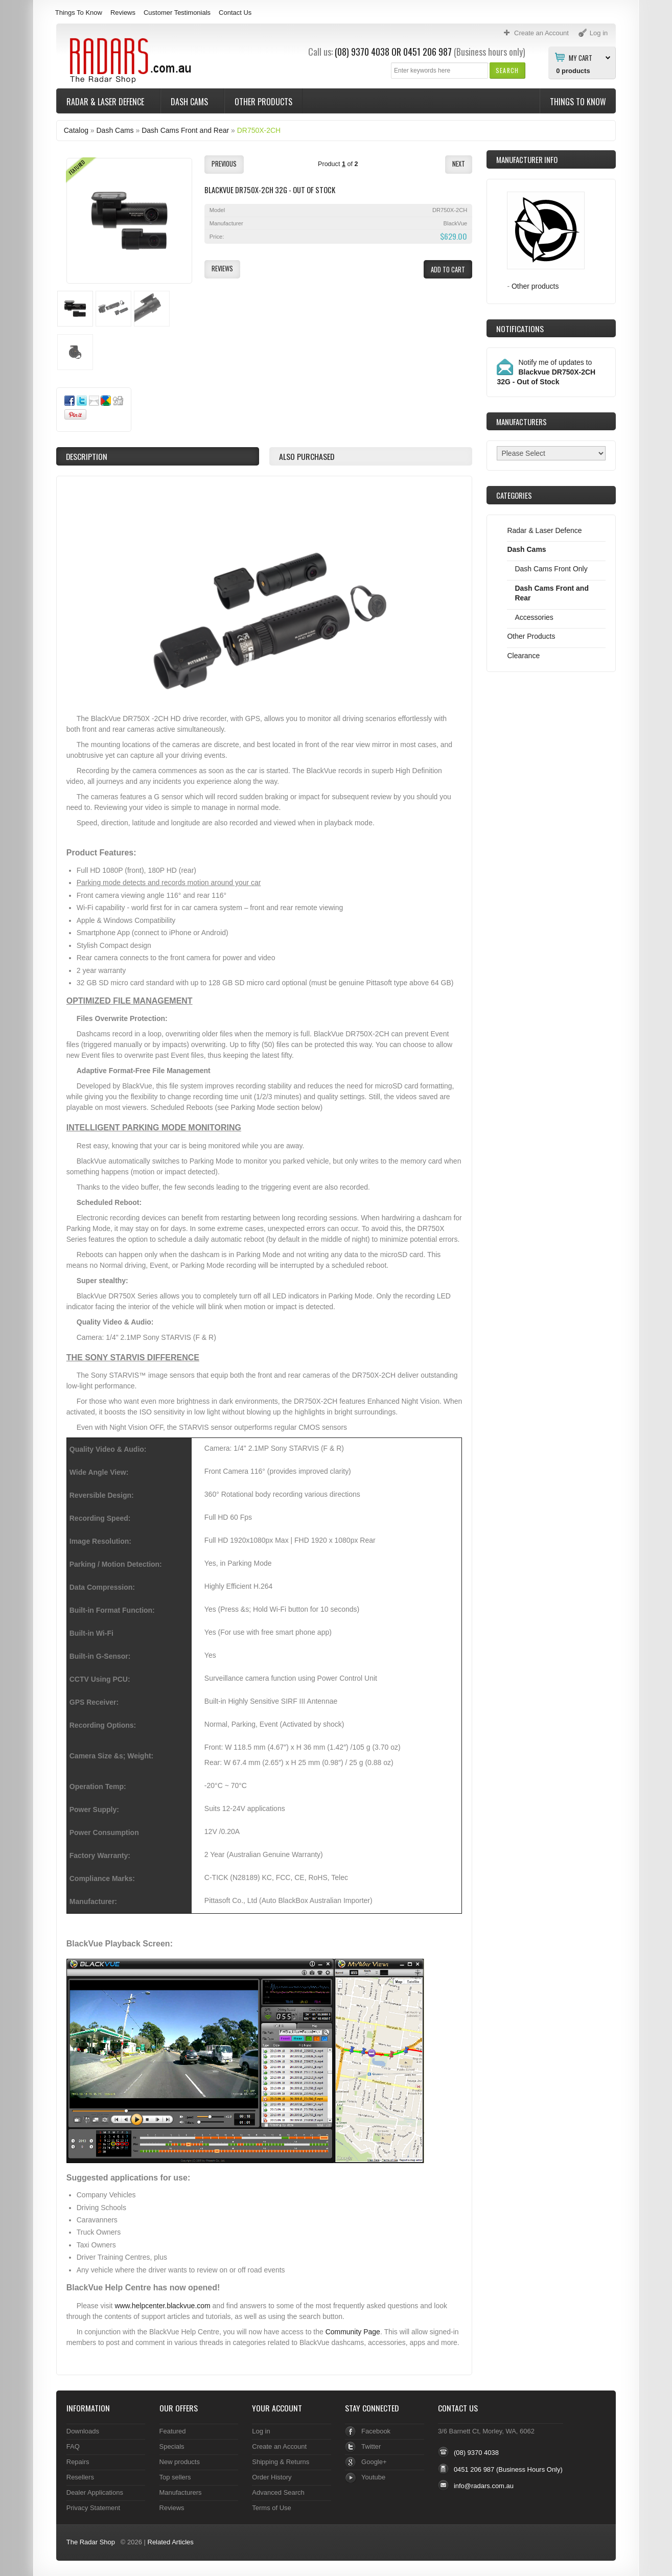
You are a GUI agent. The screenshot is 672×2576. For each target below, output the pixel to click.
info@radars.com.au (484, 2486)
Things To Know (78, 12)
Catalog (76, 130)
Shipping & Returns (280, 2462)
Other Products (263, 102)
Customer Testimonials (177, 12)
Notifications (520, 328)
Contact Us (235, 12)
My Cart (580, 57)
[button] (507, 70)
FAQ (73, 2446)
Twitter (371, 2446)
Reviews (122, 12)
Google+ (373, 2462)
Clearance (523, 656)
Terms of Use (271, 2508)
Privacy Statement (93, 2508)
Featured (172, 2431)
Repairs (77, 2462)
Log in (261, 2431)
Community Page (353, 2332)
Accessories (534, 617)
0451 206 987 (427, 51)
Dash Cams (190, 102)
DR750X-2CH (259, 130)
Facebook (375, 2431)
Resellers (80, 2477)
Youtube (373, 2477)
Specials (171, 2446)
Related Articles (171, 2542)
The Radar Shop (90, 2542)
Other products (535, 286)
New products (179, 2462)
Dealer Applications (94, 2492)
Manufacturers (180, 2492)
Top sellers (175, 2477)
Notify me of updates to (546, 372)
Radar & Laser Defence (106, 102)
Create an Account (279, 2446)
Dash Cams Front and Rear (185, 130)
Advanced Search (278, 2492)
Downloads (82, 2431)
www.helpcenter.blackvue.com (162, 2306)
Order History (271, 2477)
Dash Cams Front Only (551, 569)
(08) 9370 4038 (362, 51)
